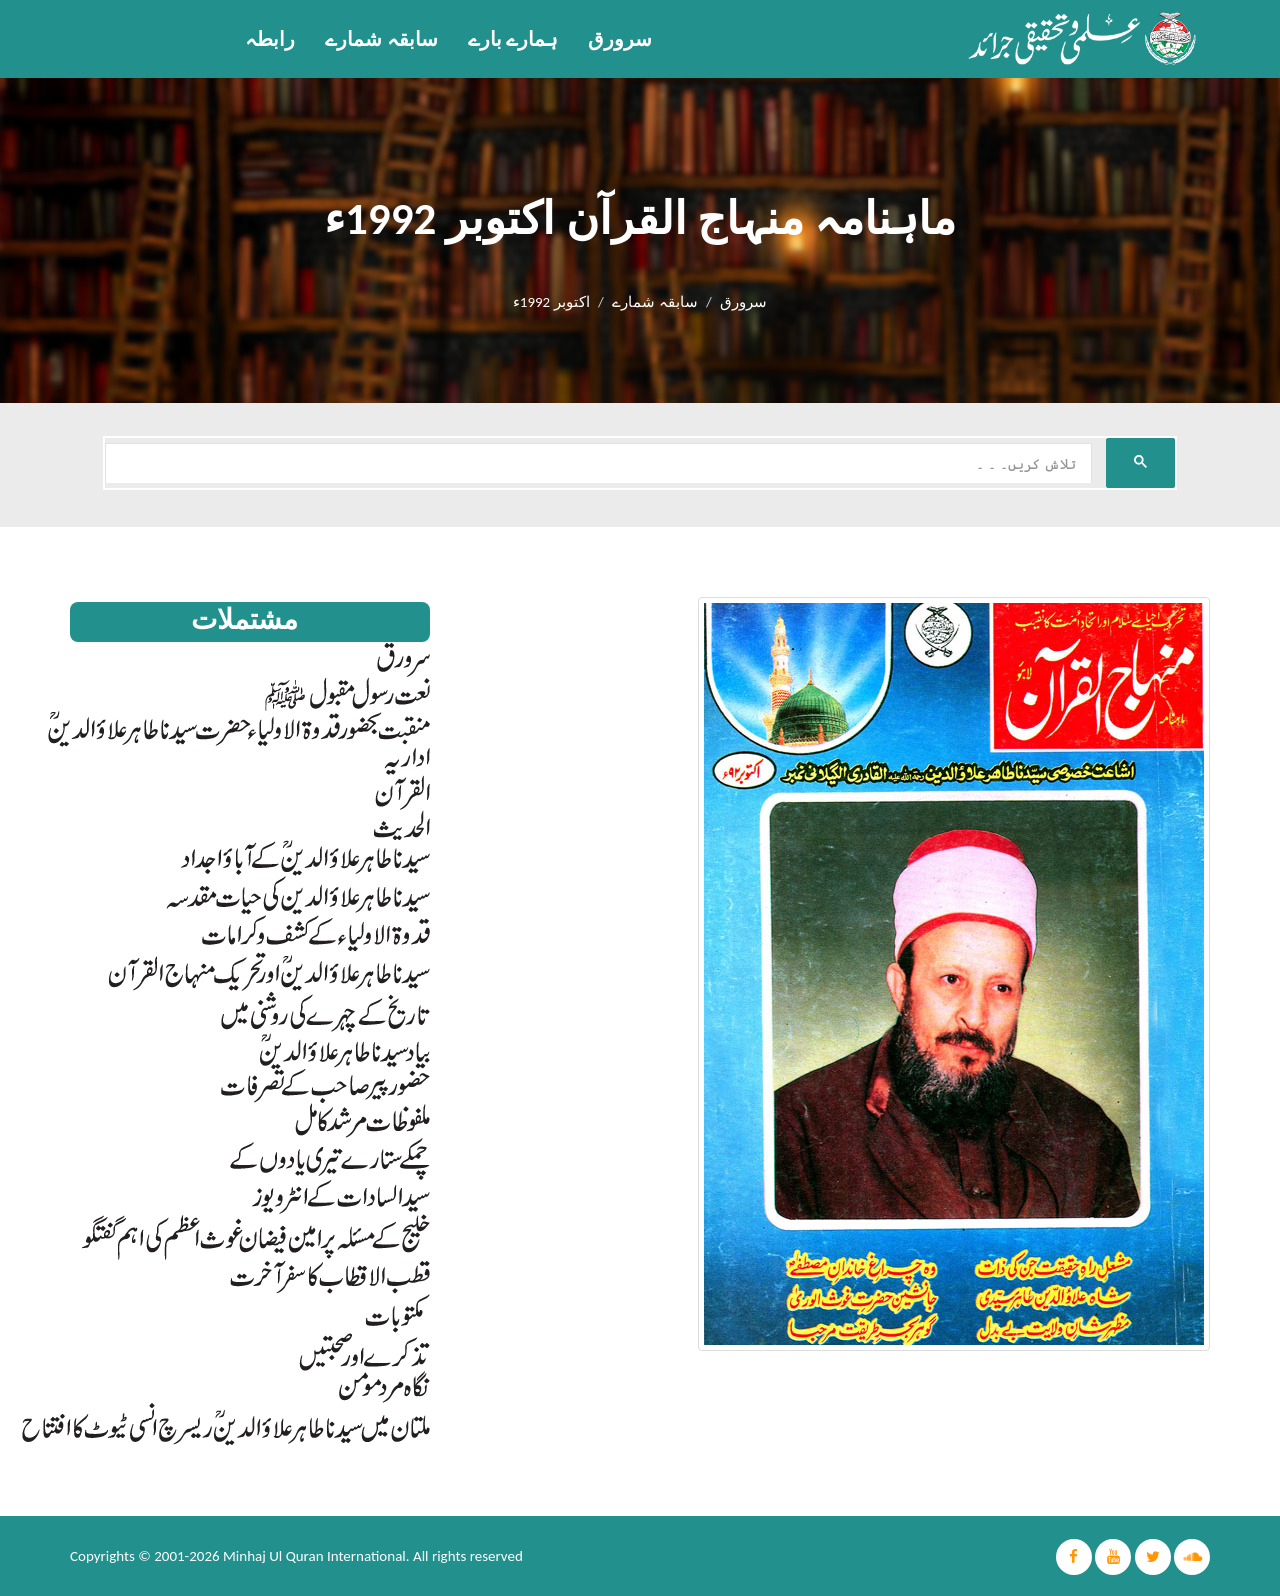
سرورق (620, 39)
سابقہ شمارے (381, 39)
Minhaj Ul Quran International (314, 1556)
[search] (596, 464)
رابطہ (270, 39)
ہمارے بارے (513, 39)
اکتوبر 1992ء (551, 302)
